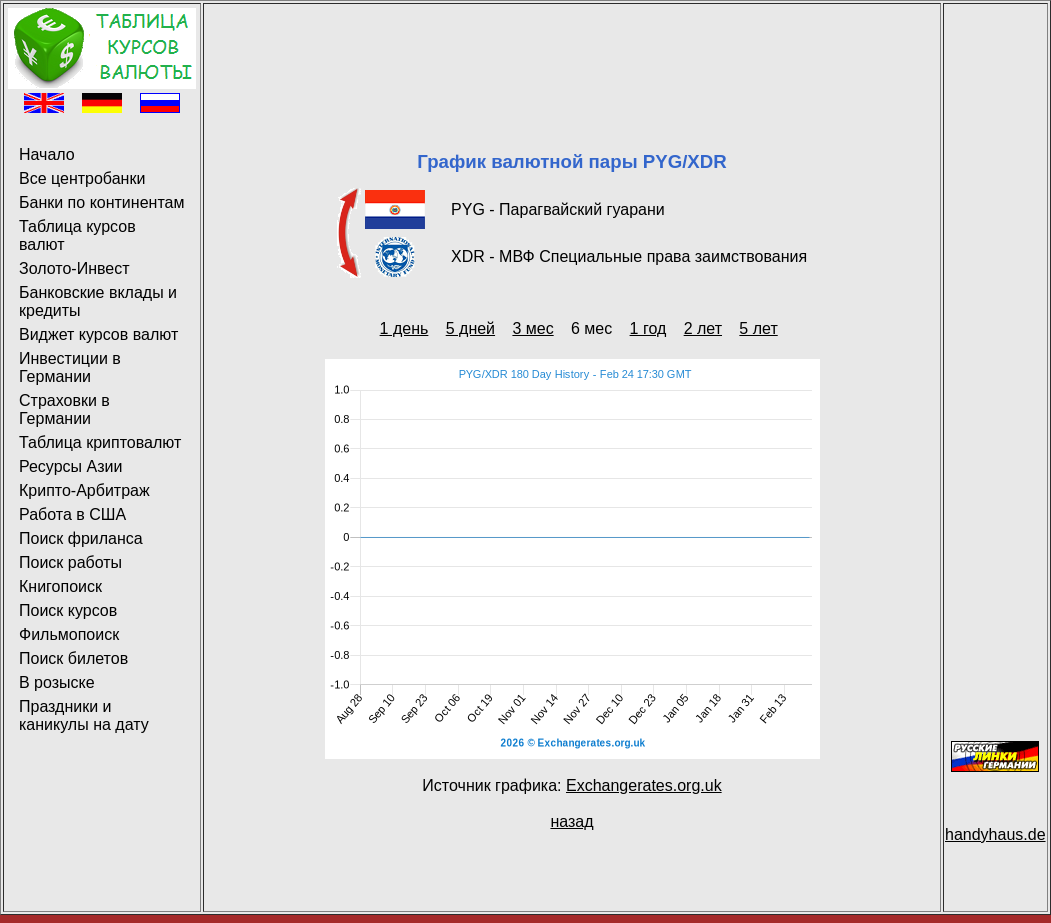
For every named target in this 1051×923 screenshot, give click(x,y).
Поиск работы (70, 562)
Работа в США (72, 514)
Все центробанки (82, 178)
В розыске (57, 682)
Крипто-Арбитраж (84, 490)
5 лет (758, 328)
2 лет (703, 328)
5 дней (470, 328)
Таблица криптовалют (100, 442)
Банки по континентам (101, 202)
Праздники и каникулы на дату (84, 715)
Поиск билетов (73, 658)
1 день (404, 328)
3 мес (532, 328)
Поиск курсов (68, 610)
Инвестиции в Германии (70, 367)
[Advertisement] (572, 53)
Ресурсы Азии (70, 466)
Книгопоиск (60, 586)
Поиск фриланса (81, 538)
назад (571, 821)
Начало (47, 154)
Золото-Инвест (74, 268)
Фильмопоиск (69, 634)
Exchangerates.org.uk (644, 785)
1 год (648, 328)
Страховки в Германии (64, 409)
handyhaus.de (995, 834)
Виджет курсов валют (98, 334)
